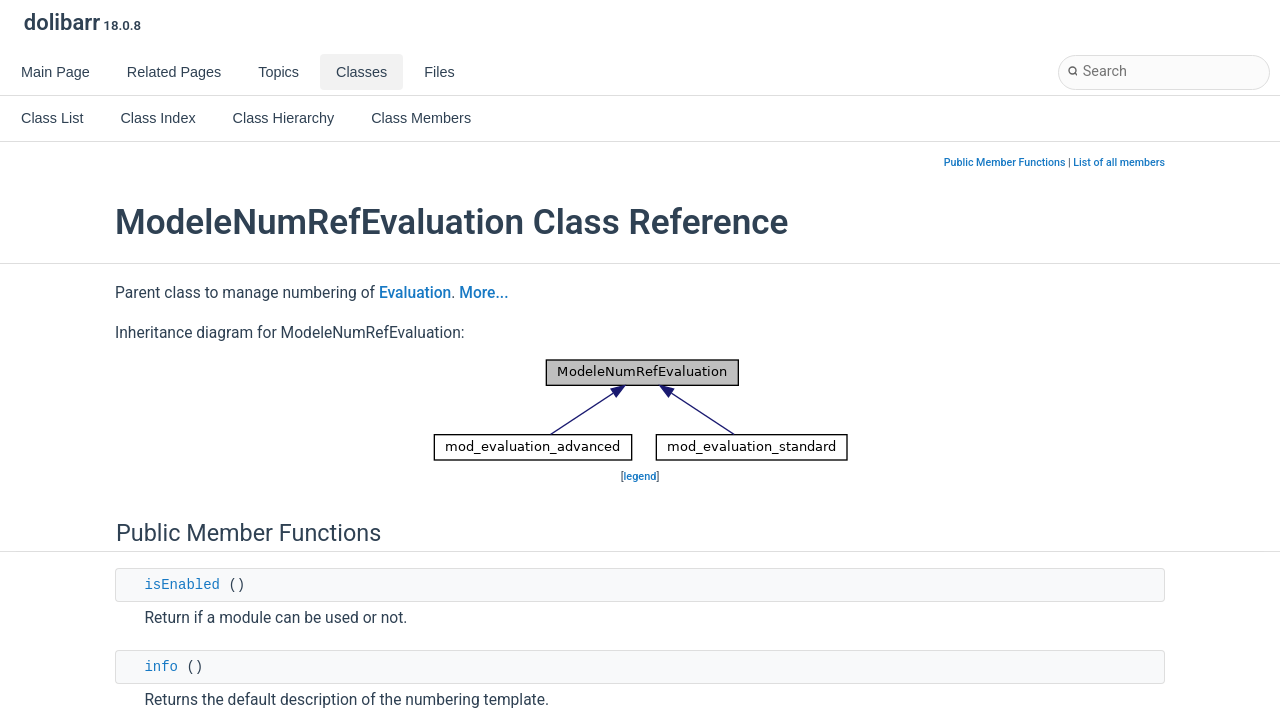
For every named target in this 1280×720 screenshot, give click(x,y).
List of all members (1119, 162)
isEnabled (182, 585)
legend (640, 476)
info (161, 667)
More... (483, 293)
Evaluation (415, 293)
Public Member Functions (1005, 162)
